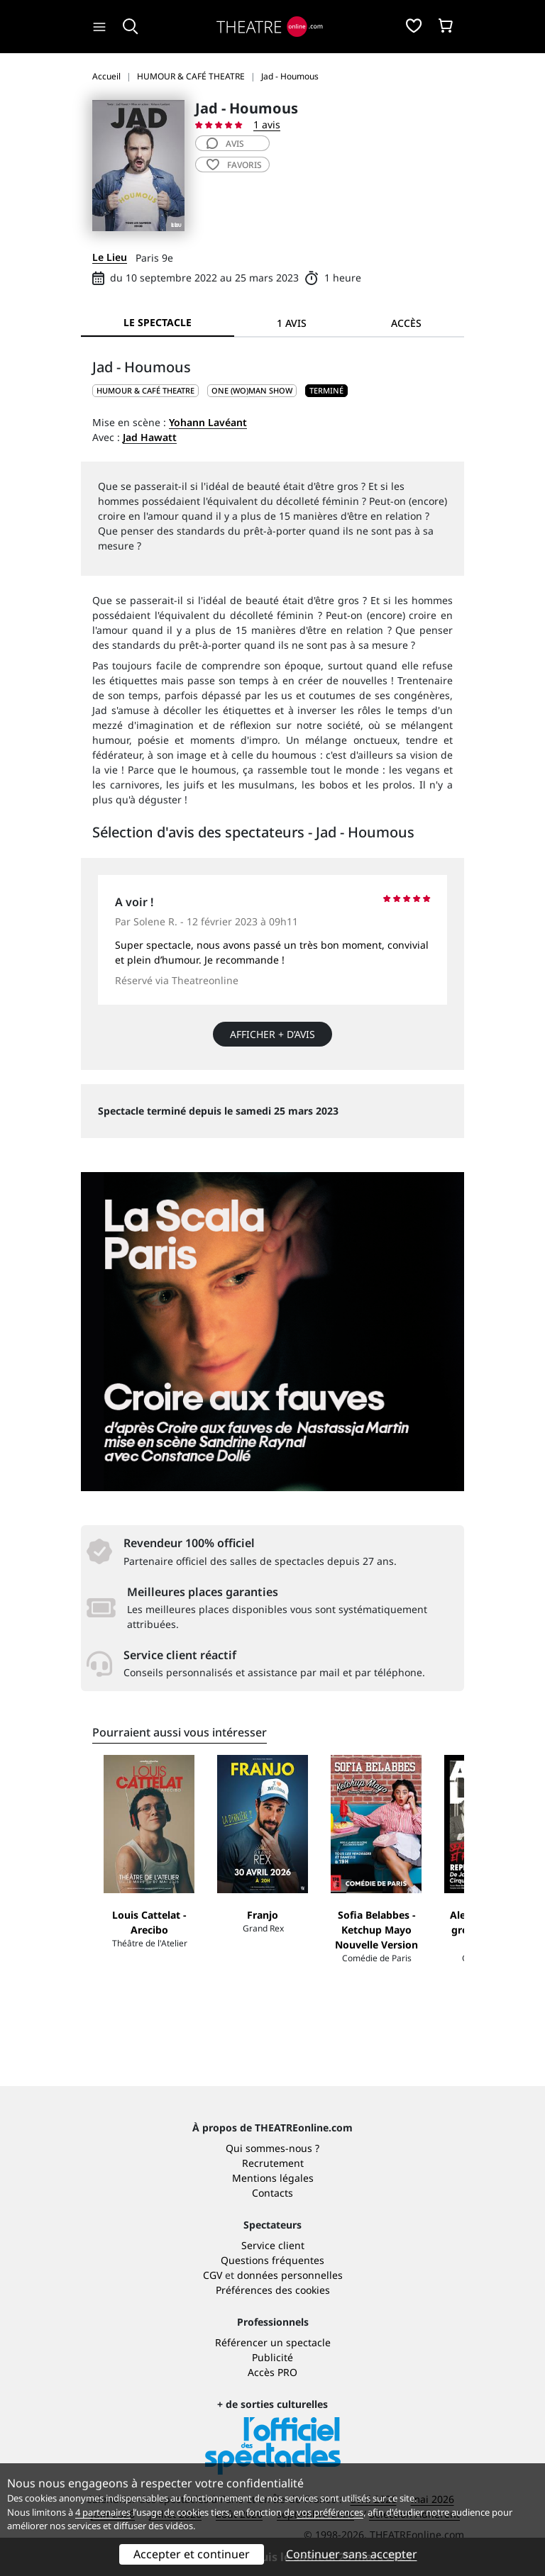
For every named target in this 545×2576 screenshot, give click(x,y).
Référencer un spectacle (273, 2342)
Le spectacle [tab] (157, 322)
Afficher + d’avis (272, 1034)
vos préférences (330, 2512)
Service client (272, 2245)
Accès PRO (272, 2372)
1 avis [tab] (292, 323)
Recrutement (273, 2163)
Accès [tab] (406, 323)
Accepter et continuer (191, 2554)
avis (225, 144)
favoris (234, 165)
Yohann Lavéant (208, 422)
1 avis (266, 124)
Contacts (272, 2192)
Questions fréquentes (272, 2260)
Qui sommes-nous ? (272, 2148)
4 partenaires (103, 2512)
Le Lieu (109, 257)
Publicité (272, 2357)
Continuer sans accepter (351, 2554)
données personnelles (290, 2275)
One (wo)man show (251, 390)
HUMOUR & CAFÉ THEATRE (145, 390)
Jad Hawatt (150, 437)
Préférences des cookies (273, 2290)
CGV (212, 2275)
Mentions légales (273, 2178)
